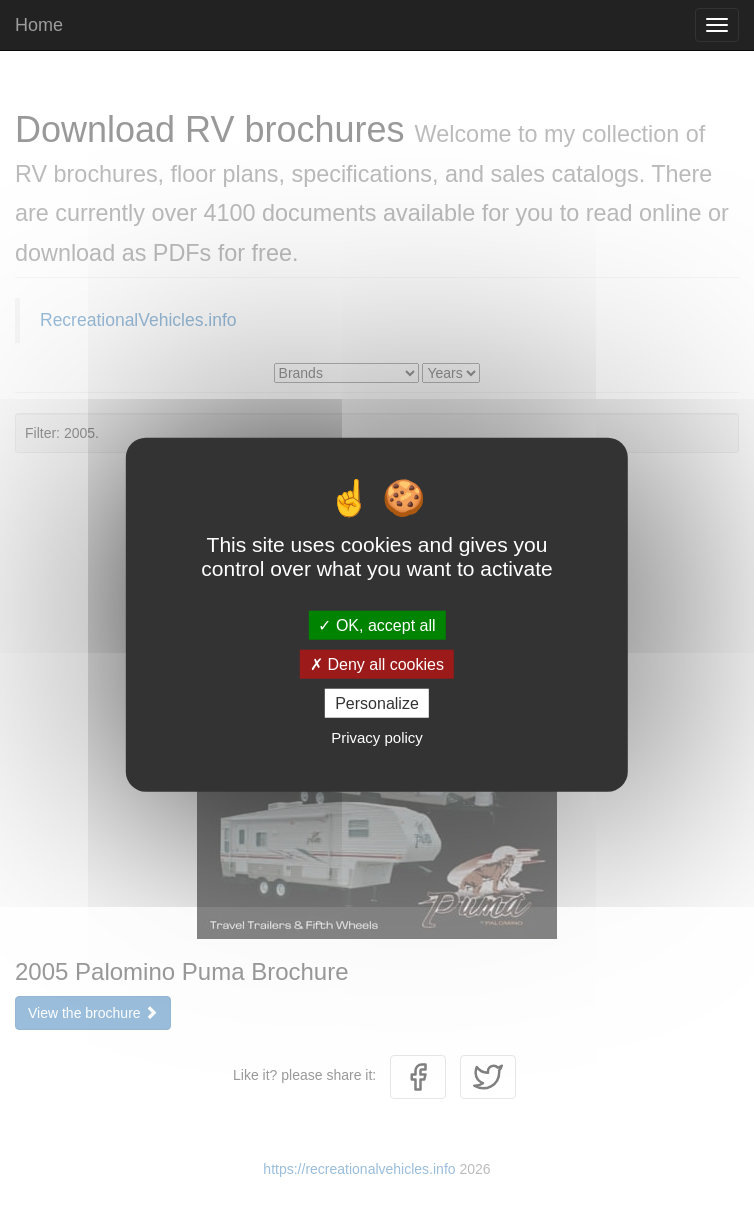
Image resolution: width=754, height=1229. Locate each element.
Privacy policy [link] (377, 737)
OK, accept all (376, 624)
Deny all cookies (377, 663)
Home (39, 25)
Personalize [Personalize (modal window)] (377, 703)
